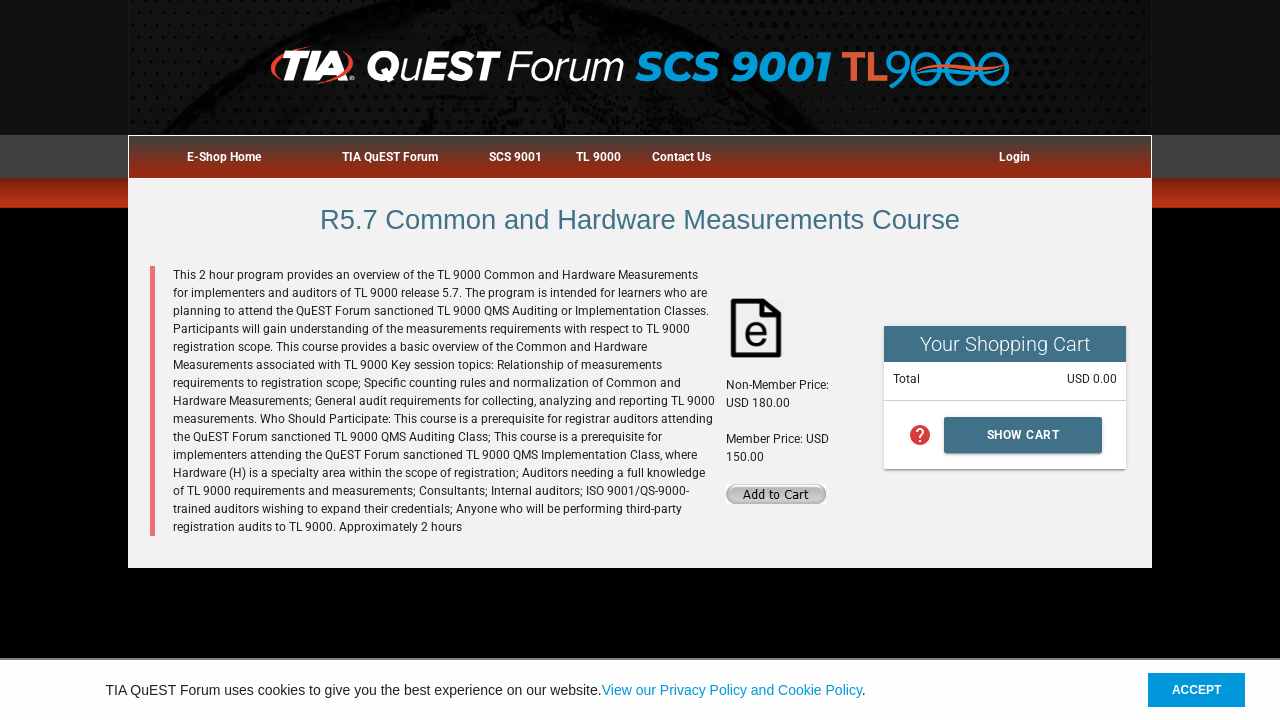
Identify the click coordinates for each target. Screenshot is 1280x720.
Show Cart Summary (1023, 440)
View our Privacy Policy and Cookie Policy (732, 690)
